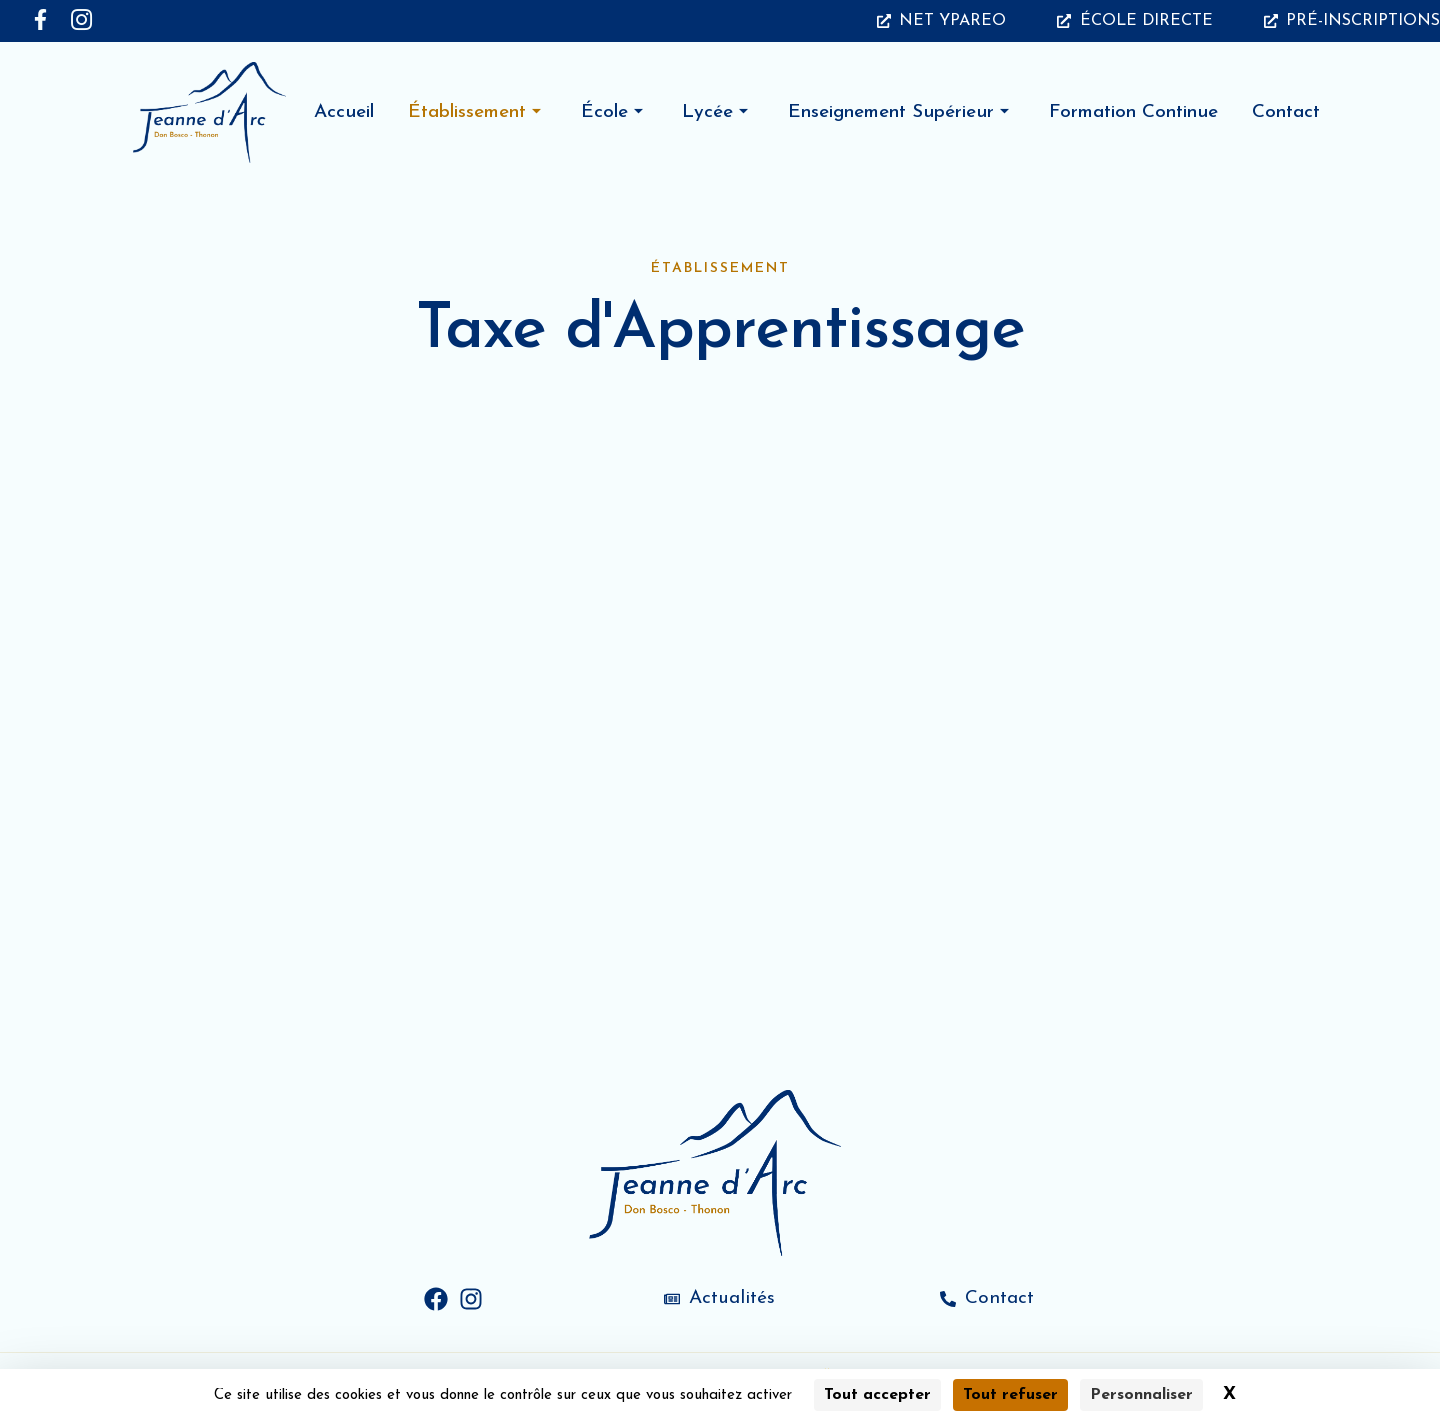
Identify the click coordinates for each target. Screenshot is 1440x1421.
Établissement (474, 112)
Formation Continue (1133, 112)
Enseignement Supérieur (898, 112)
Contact (1286, 112)
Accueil (344, 112)
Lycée (715, 112)
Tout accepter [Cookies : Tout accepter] (877, 1395)
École (612, 112)
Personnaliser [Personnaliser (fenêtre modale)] (1141, 1395)
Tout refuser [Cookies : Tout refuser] (1010, 1395)
